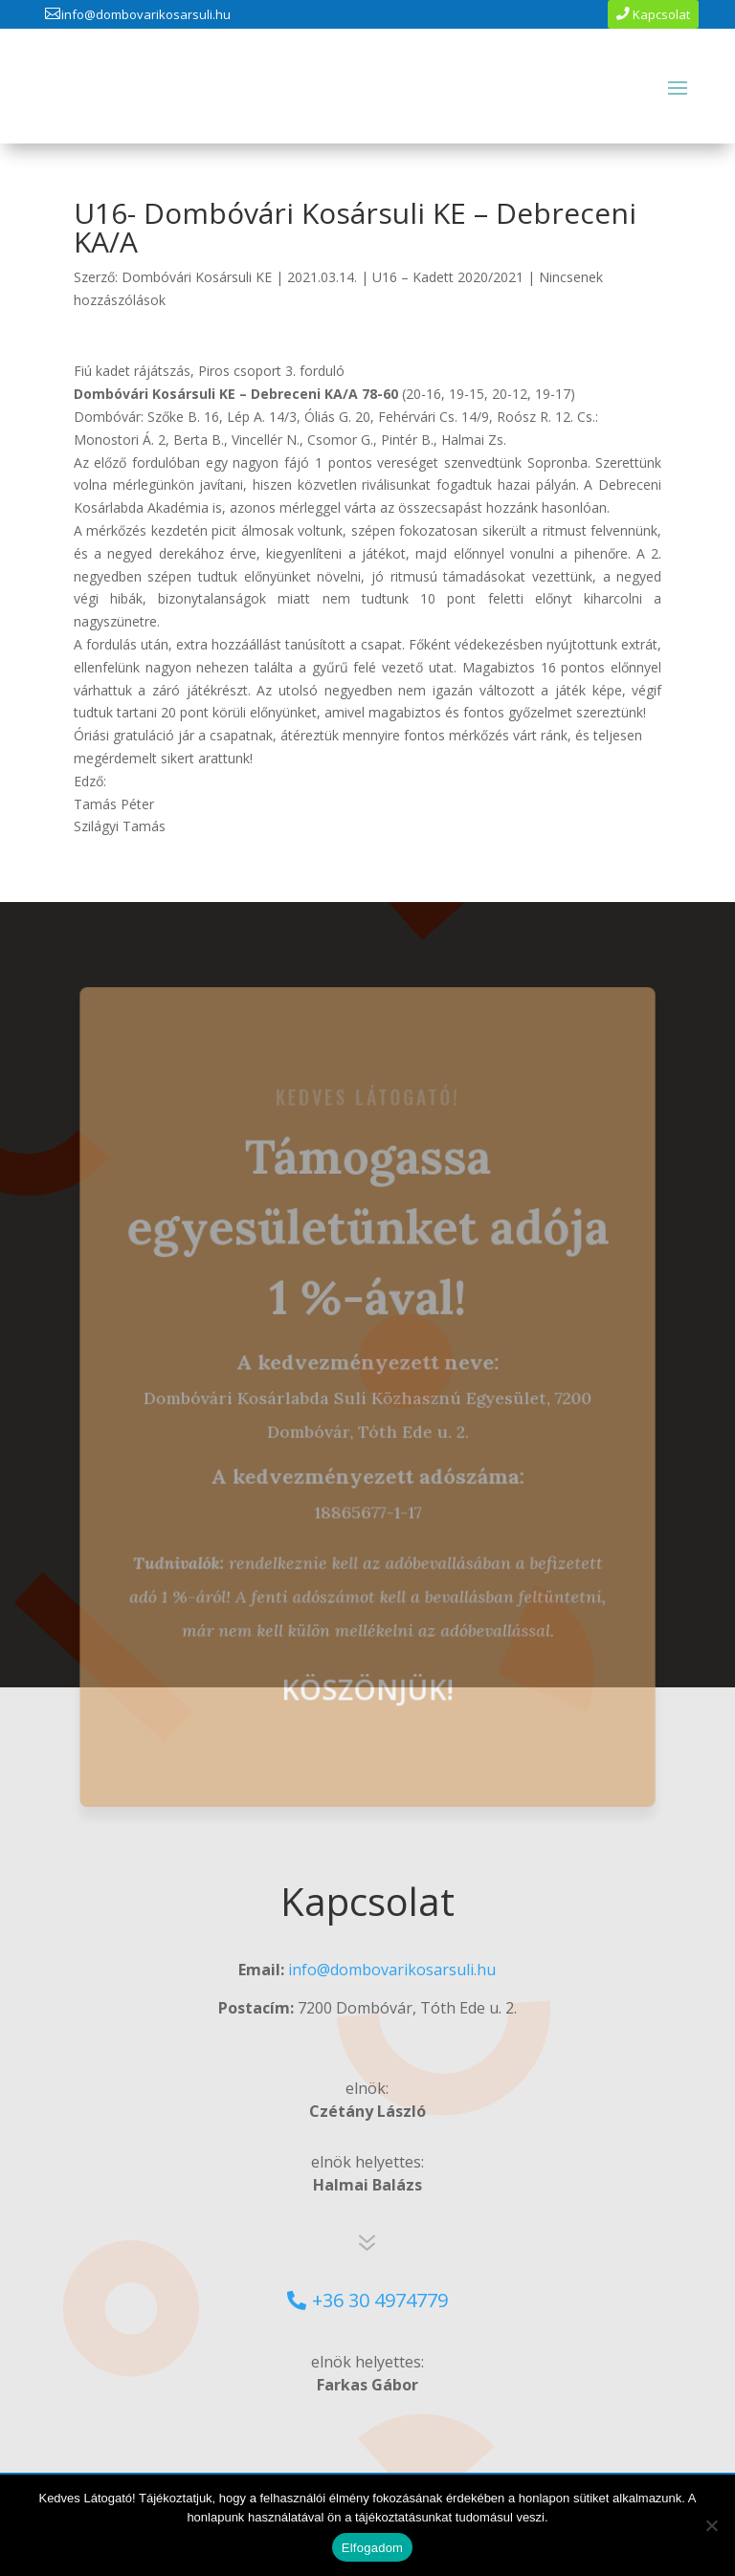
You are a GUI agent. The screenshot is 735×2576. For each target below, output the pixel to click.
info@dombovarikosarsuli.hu (146, 14)
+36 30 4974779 (380, 2300)
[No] (711, 2525)
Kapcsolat (661, 14)
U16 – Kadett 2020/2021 (447, 277)
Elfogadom (372, 2548)
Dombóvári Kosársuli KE (197, 277)
